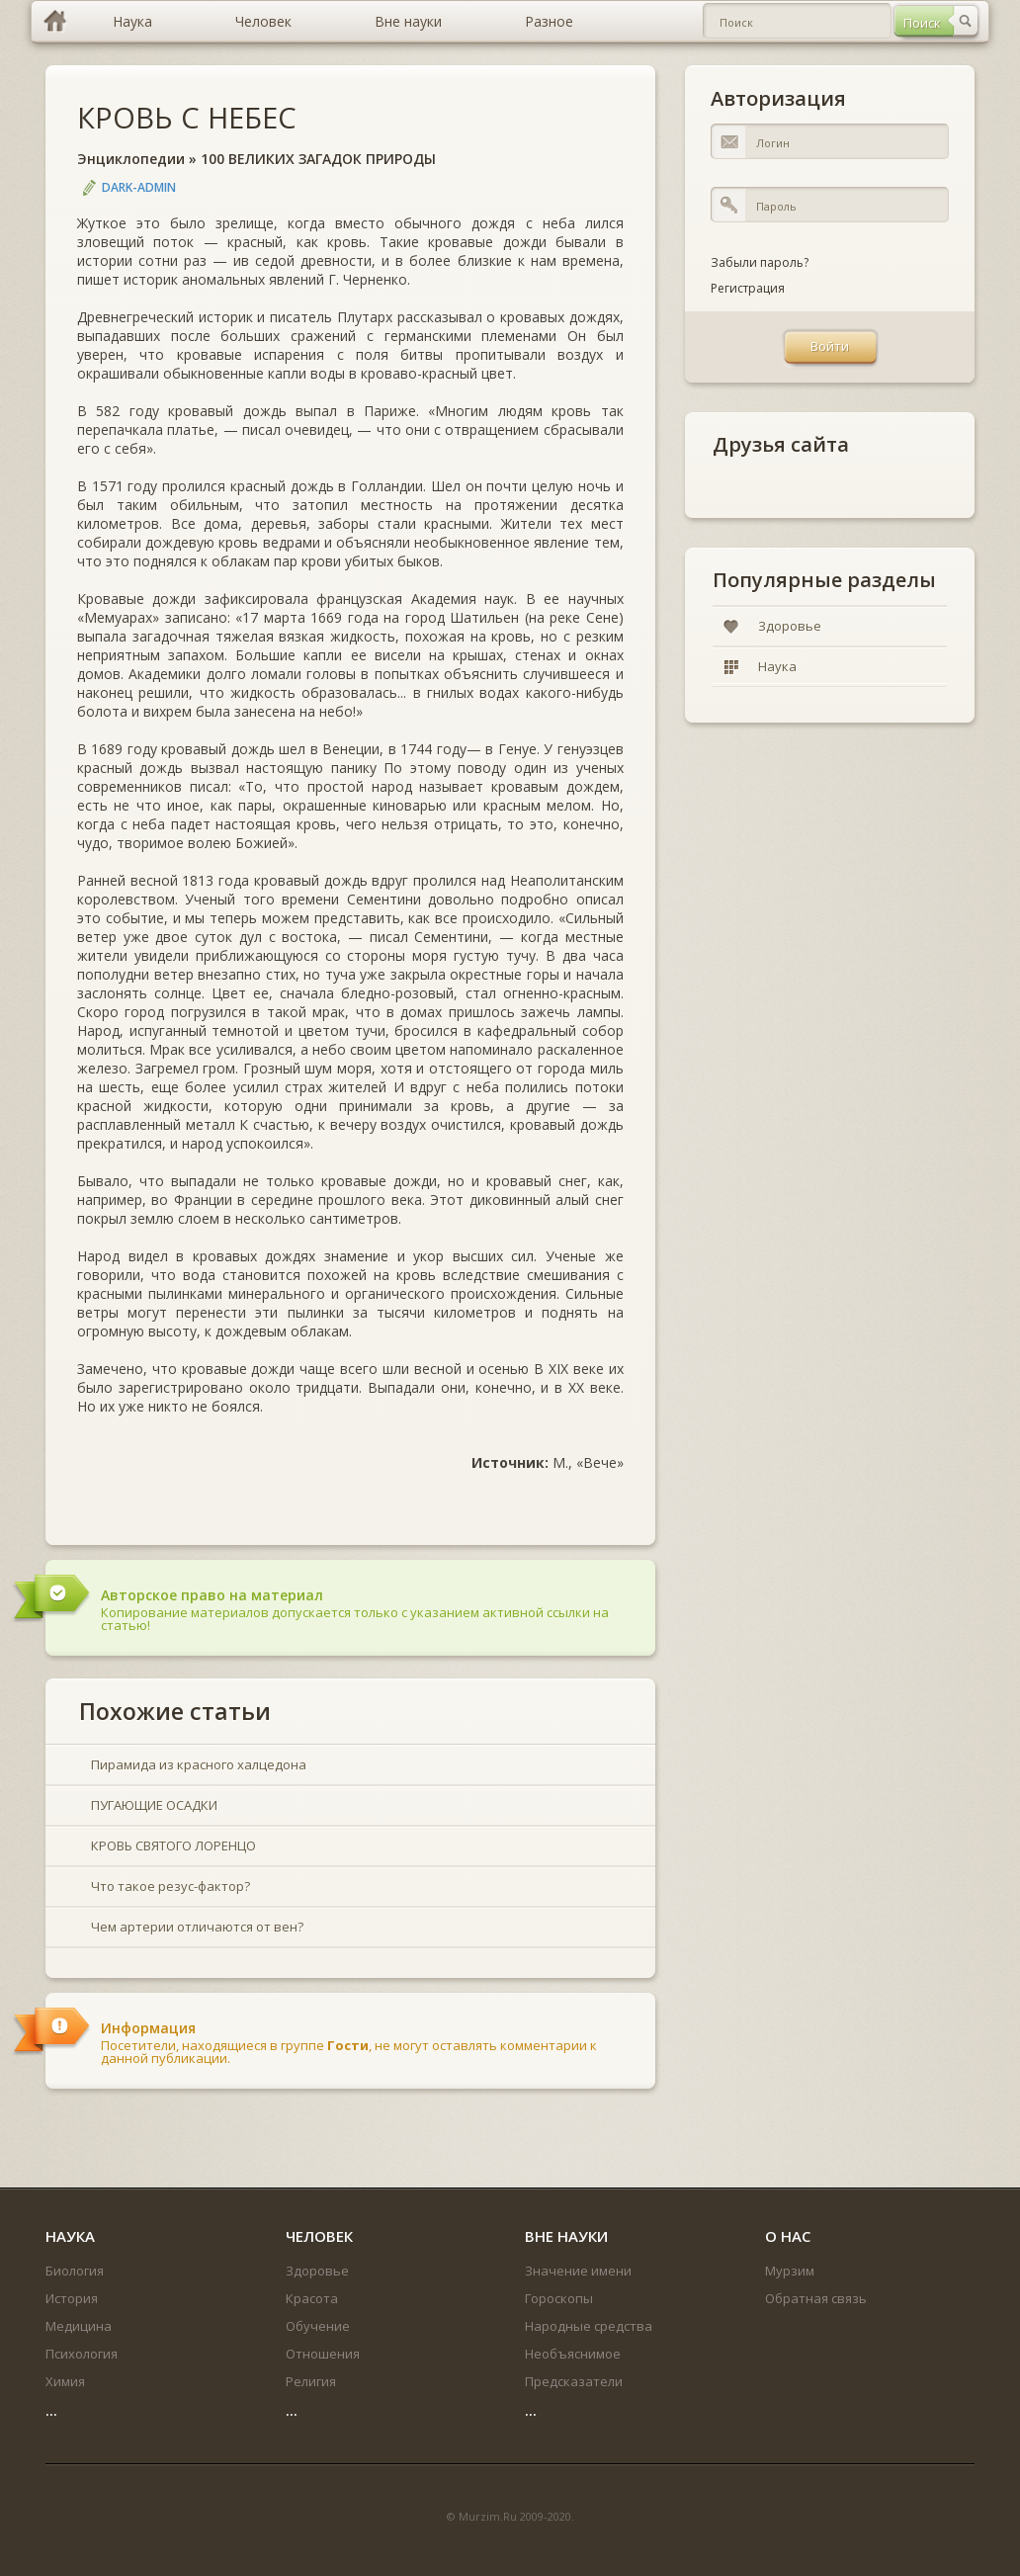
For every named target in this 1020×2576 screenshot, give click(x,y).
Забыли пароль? (759, 262)
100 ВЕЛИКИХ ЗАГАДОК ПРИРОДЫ (318, 158)
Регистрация (748, 288)
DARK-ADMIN (139, 187)
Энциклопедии (131, 158)
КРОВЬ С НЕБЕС (187, 117)
